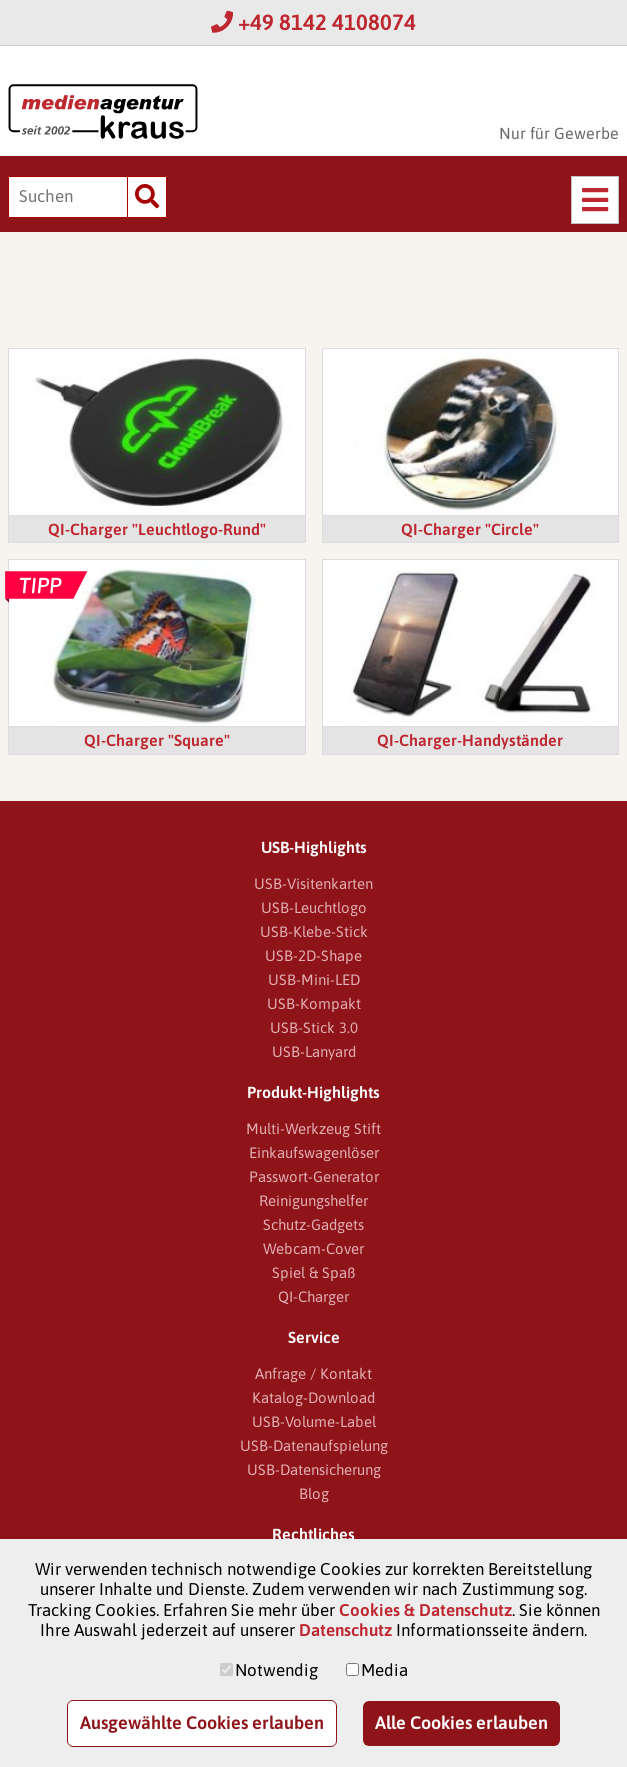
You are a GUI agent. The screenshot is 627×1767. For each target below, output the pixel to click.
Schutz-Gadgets (313, 1224)
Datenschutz (345, 1630)
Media (384, 1670)
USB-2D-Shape (313, 955)
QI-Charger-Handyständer (470, 740)
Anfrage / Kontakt (313, 1373)
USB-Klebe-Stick (314, 931)
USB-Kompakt (314, 1003)
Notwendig (276, 1670)
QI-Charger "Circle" (470, 529)
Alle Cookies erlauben (461, 1722)
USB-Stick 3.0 (314, 1027)
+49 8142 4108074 (313, 22)
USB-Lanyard (314, 1051)
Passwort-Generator (314, 1176)
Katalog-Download (313, 1397)
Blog (314, 1493)
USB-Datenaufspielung (314, 1445)
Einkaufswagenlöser (314, 1152)
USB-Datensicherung (314, 1469)
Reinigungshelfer (313, 1200)
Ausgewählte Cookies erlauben (202, 1722)
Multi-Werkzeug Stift (313, 1128)
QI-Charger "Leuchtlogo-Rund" (157, 529)
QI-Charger (313, 1296)
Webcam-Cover (313, 1248)
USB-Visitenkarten (313, 883)
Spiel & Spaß (313, 1272)
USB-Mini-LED (314, 979)
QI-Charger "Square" (157, 740)
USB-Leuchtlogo (314, 907)
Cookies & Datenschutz (425, 1610)
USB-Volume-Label (314, 1421)
